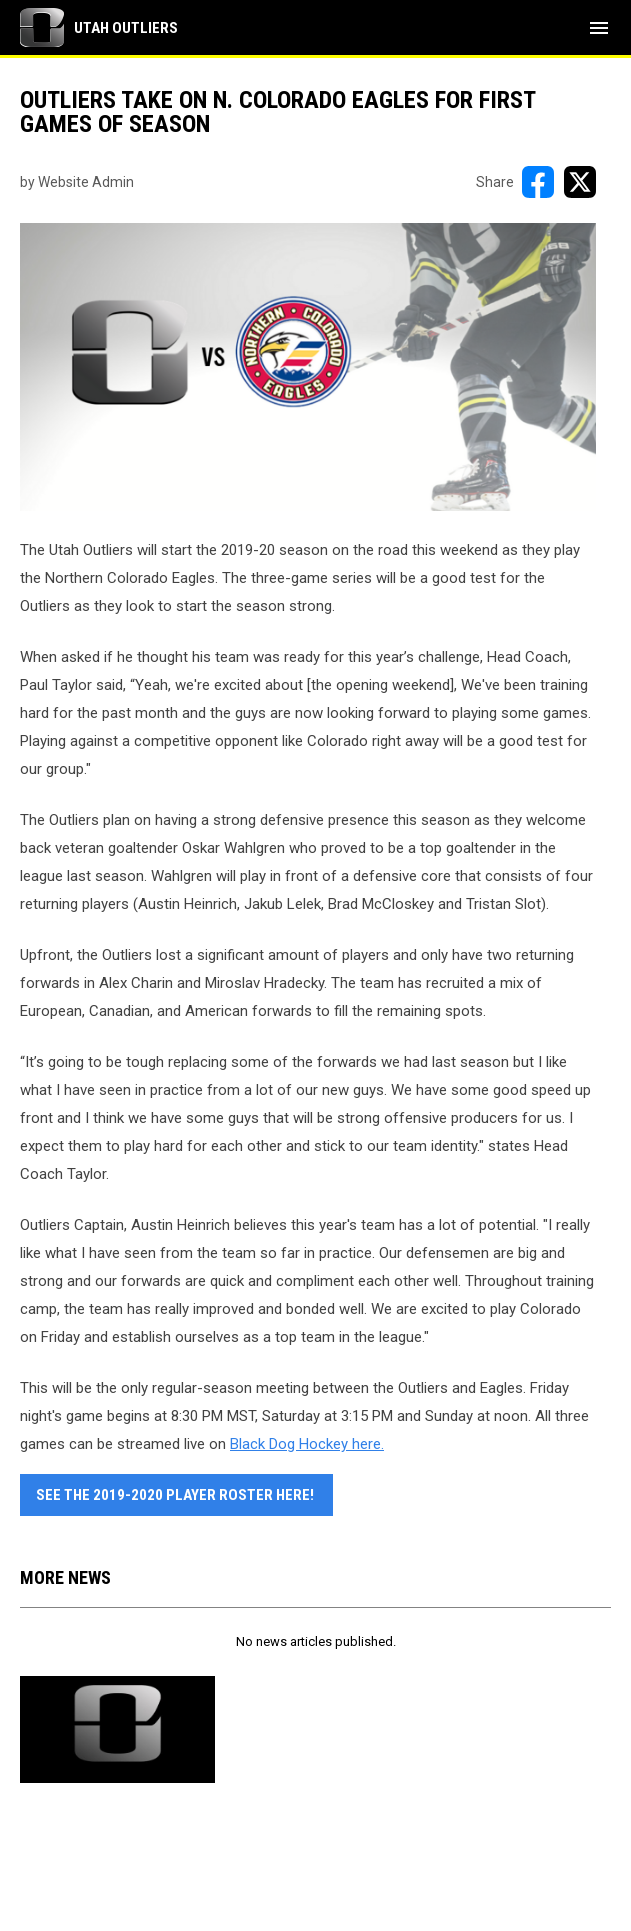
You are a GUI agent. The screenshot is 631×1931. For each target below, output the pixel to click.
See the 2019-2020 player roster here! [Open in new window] (176, 1495)
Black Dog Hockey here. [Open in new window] (307, 1444)
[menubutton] (599, 28)
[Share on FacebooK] (538, 182)
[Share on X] (580, 182)
